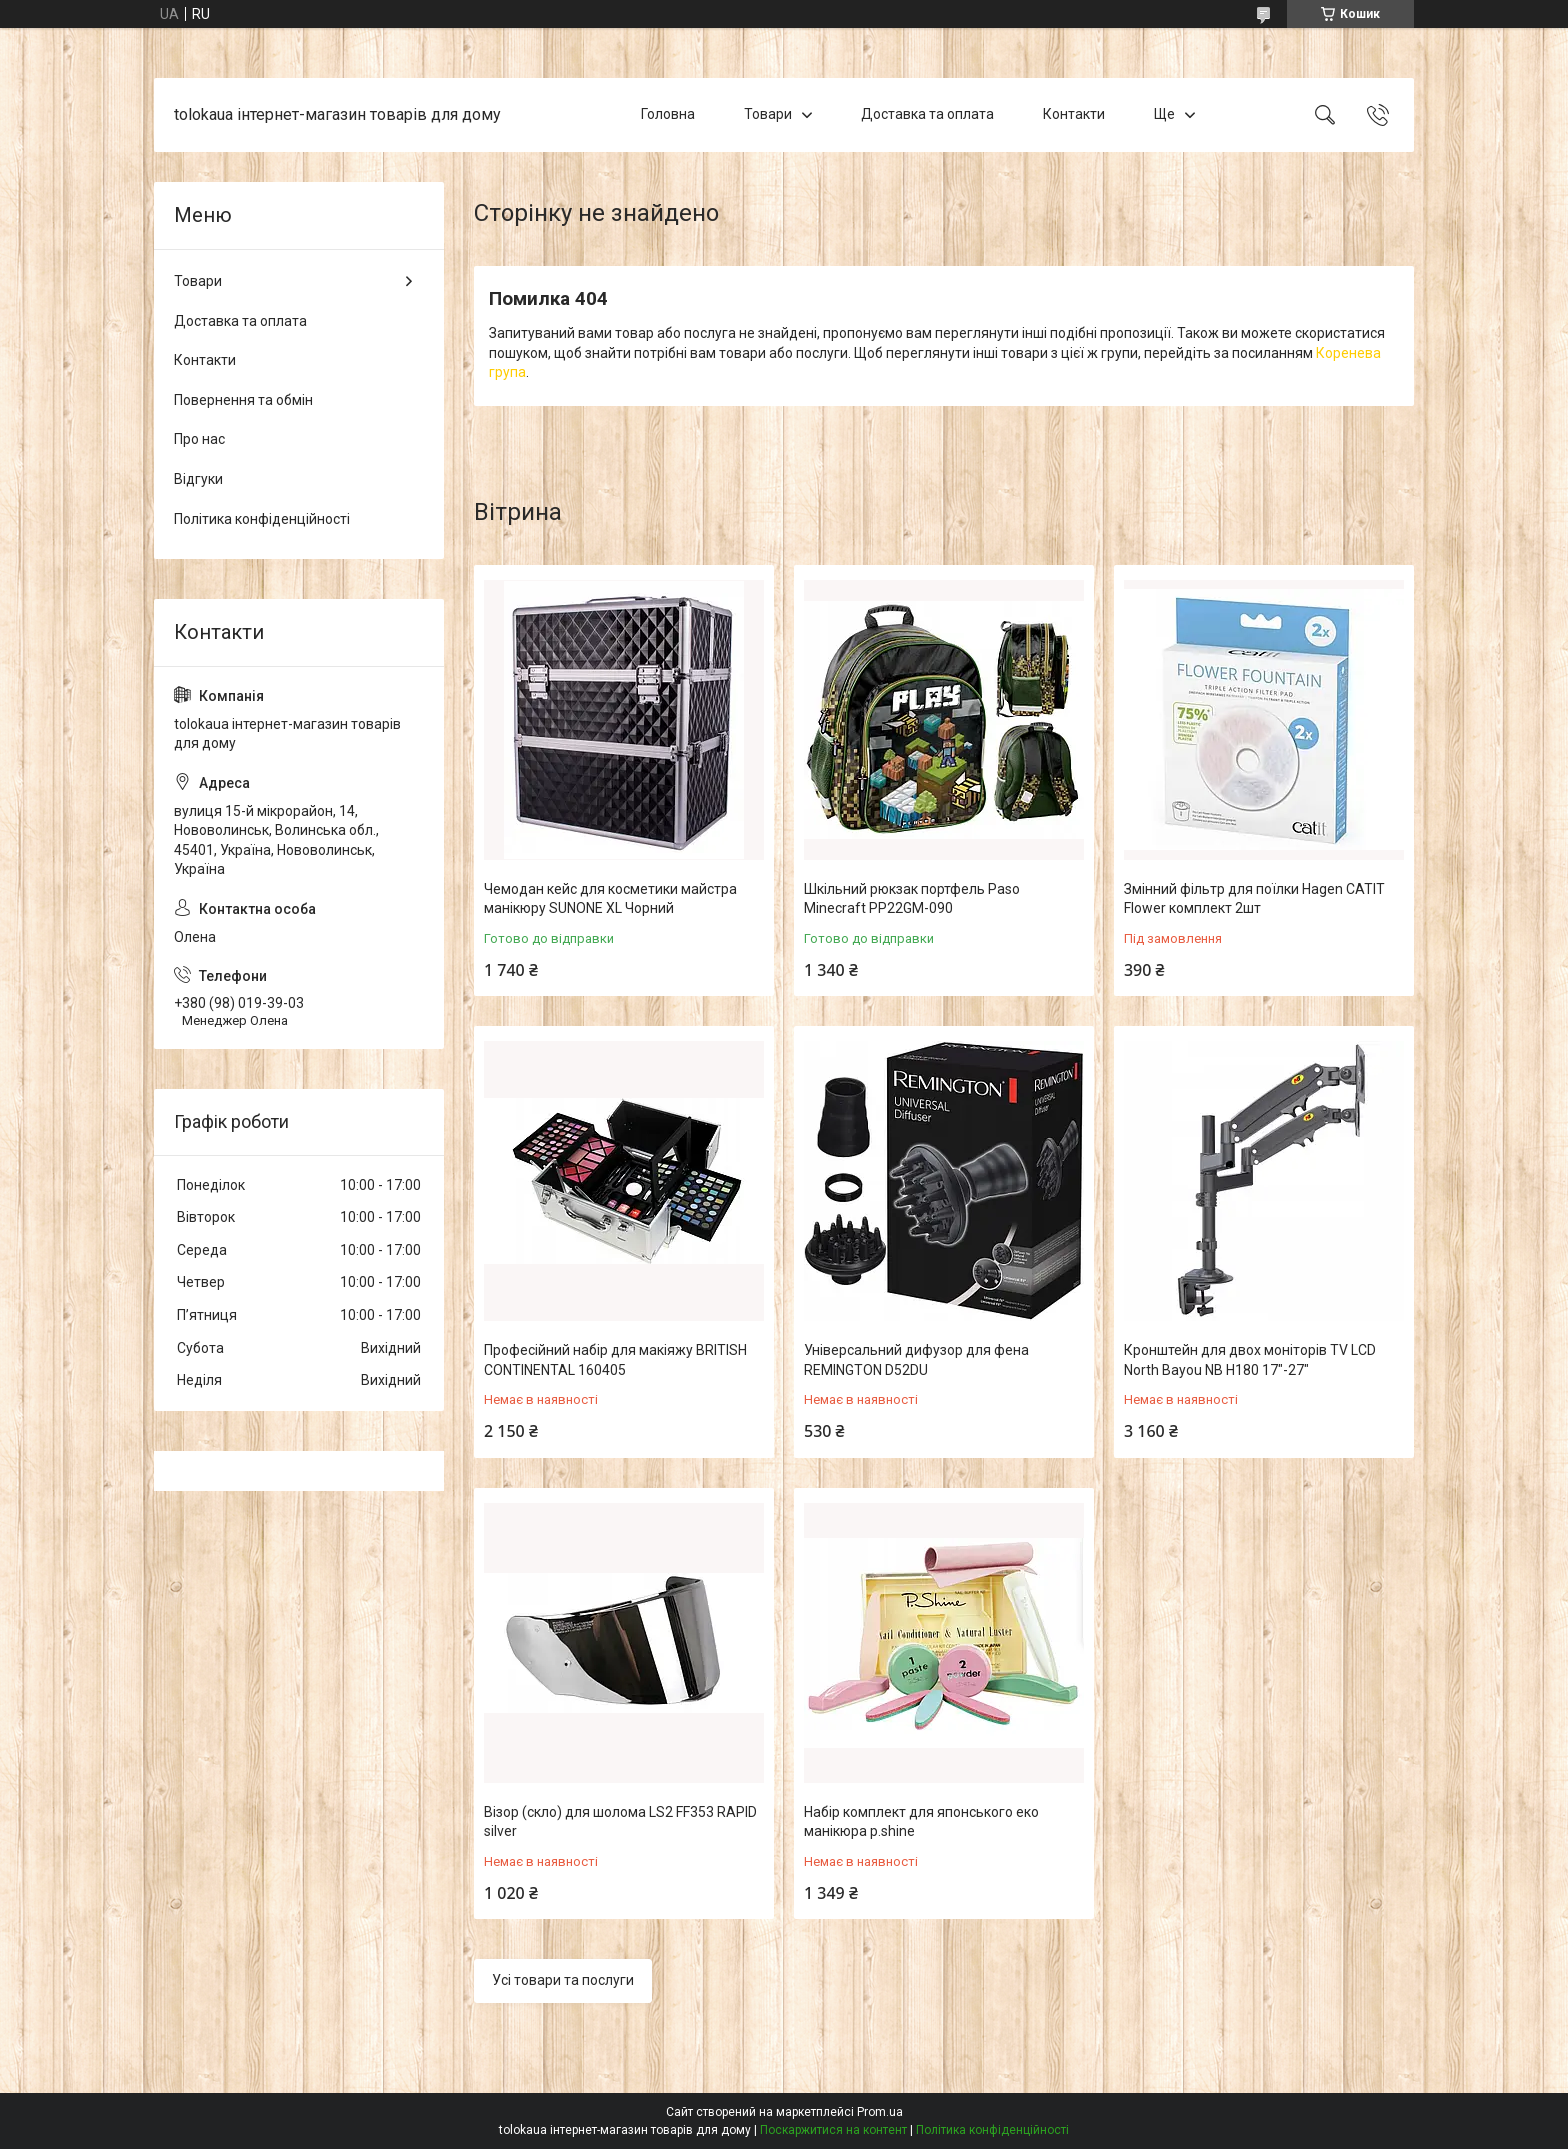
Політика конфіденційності (262, 519)
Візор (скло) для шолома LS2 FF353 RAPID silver (620, 1822)
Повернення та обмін (243, 400)
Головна (668, 114)
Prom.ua (880, 2112)
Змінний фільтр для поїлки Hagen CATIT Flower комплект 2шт (1254, 899)
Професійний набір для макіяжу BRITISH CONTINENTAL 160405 (615, 1360)
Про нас (199, 439)
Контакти (1074, 114)
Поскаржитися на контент (833, 2130)
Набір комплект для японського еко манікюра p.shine (921, 1822)
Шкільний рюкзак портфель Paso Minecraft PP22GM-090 (912, 899)
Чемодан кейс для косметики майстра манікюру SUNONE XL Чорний (610, 899)
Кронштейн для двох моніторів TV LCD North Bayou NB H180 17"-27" (1250, 1360)
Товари (768, 114)
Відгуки (198, 479)
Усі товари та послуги (563, 1980)
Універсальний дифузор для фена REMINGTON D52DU (916, 1360)
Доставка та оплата (927, 114)
